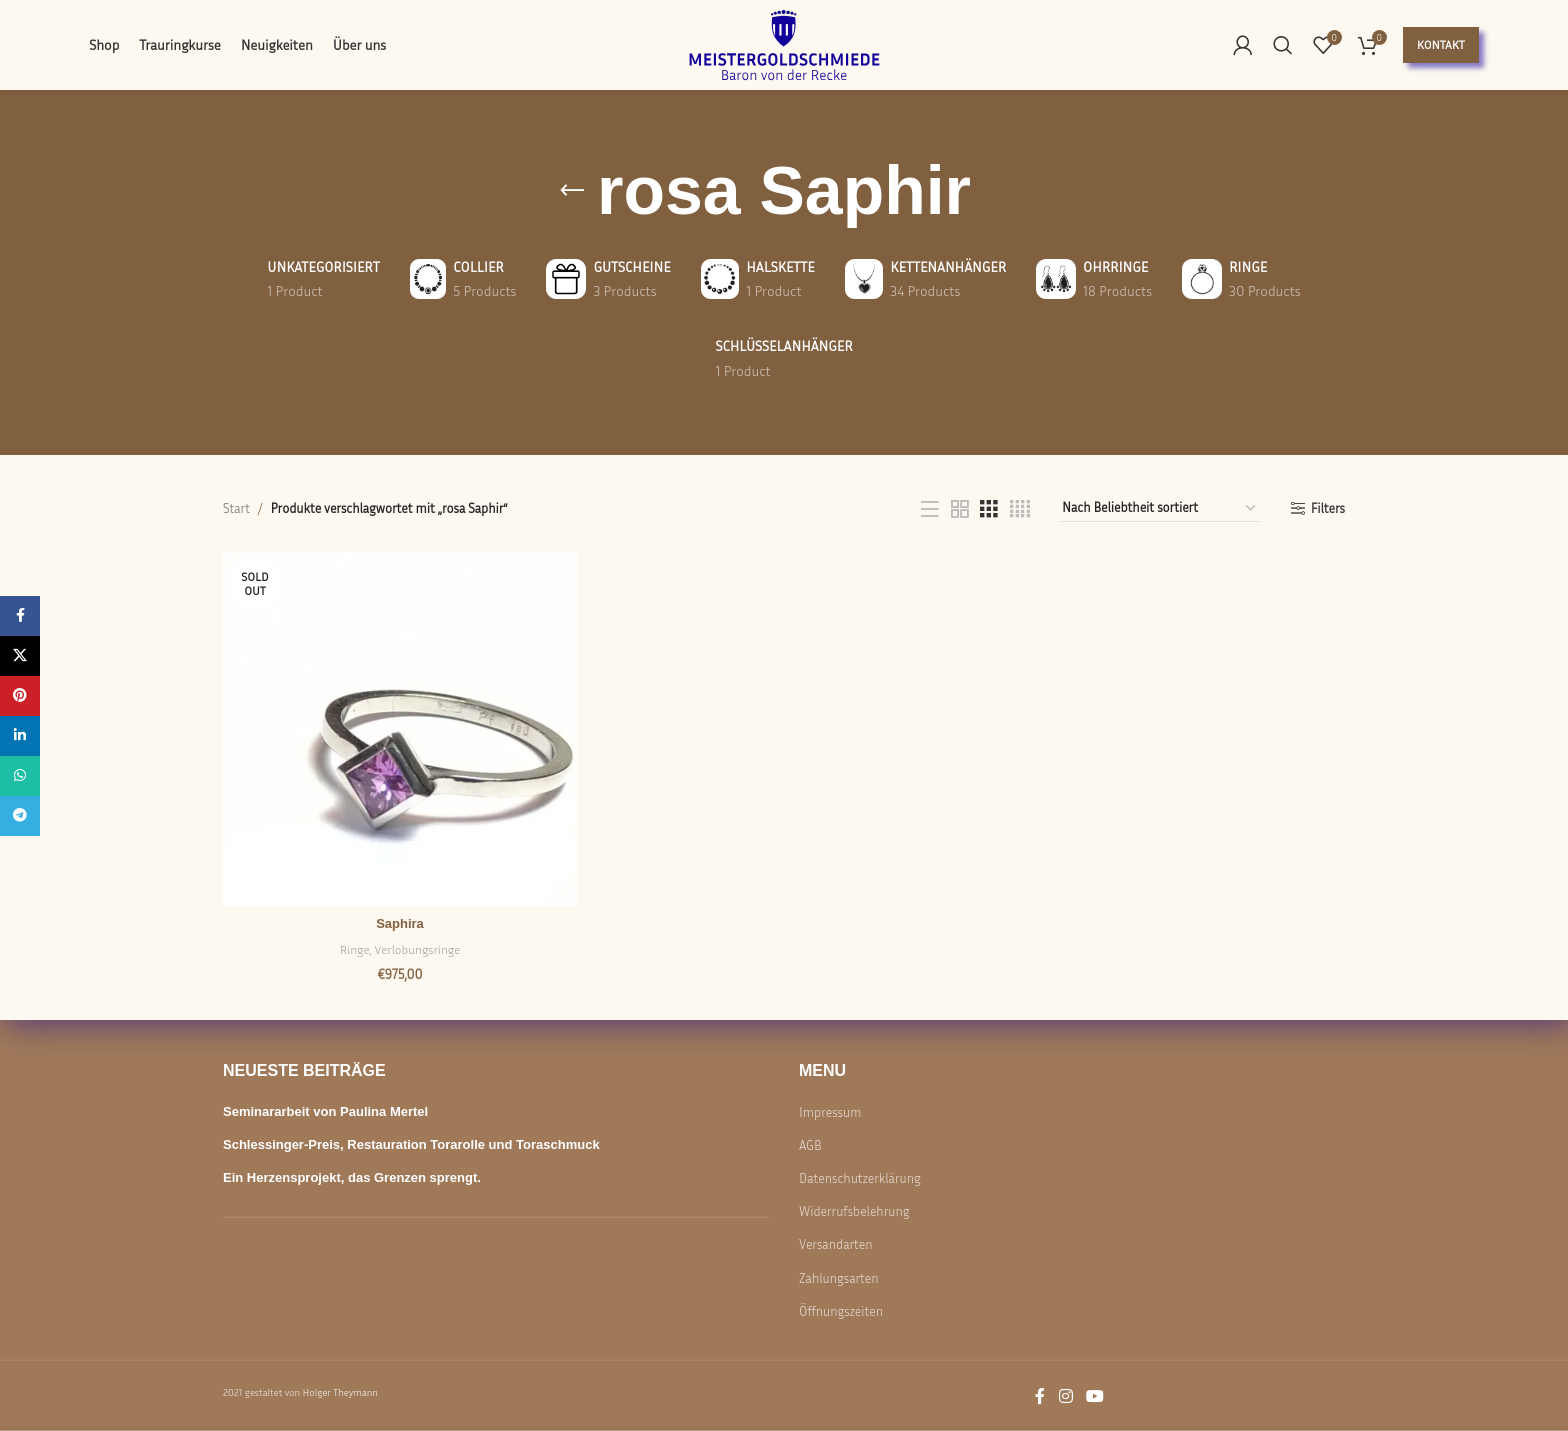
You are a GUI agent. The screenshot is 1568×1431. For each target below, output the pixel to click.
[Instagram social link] (1065, 1396)
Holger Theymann (340, 1392)
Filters (1328, 508)
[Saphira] (400, 729)
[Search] (1283, 45)
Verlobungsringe (418, 949)
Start (236, 508)
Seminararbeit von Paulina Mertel (325, 1110)
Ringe (355, 949)
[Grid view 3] (989, 509)
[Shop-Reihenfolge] (1160, 508)
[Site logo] (784, 43)
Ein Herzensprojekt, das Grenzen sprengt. (352, 1177)
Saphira (400, 923)
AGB (810, 1145)
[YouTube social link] (1095, 1396)
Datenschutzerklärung (860, 1178)
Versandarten (836, 1244)
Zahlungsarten (839, 1277)
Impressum (830, 1111)
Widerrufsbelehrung (854, 1211)
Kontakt (1441, 44)
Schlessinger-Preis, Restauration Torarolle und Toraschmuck (411, 1144)
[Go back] (572, 191)
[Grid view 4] (1020, 509)
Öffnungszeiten (841, 1311)
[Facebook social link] (1040, 1396)
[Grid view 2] (960, 509)
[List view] (930, 509)
